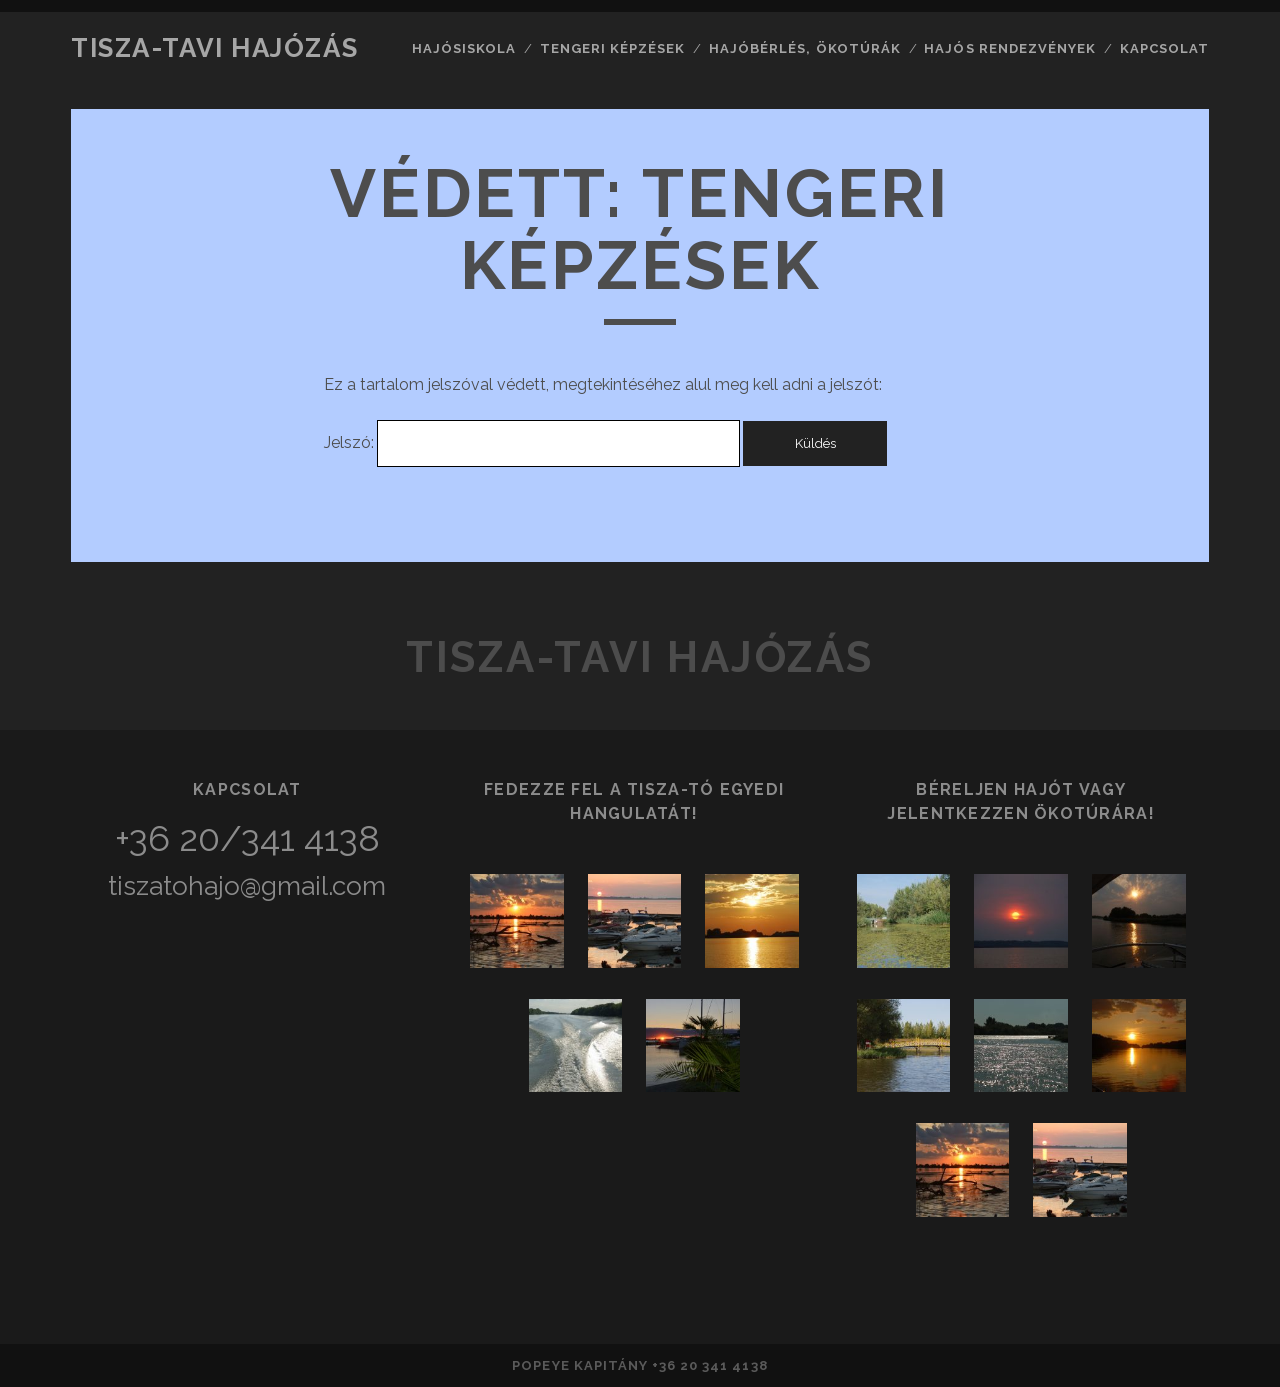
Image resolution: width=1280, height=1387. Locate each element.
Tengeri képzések (613, 48)
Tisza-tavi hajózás (214, 48)
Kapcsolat (1164, 48)
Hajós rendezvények (1010, 48)
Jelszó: (531, 442)
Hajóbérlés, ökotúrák (805, 48)
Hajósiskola (464, 48)
